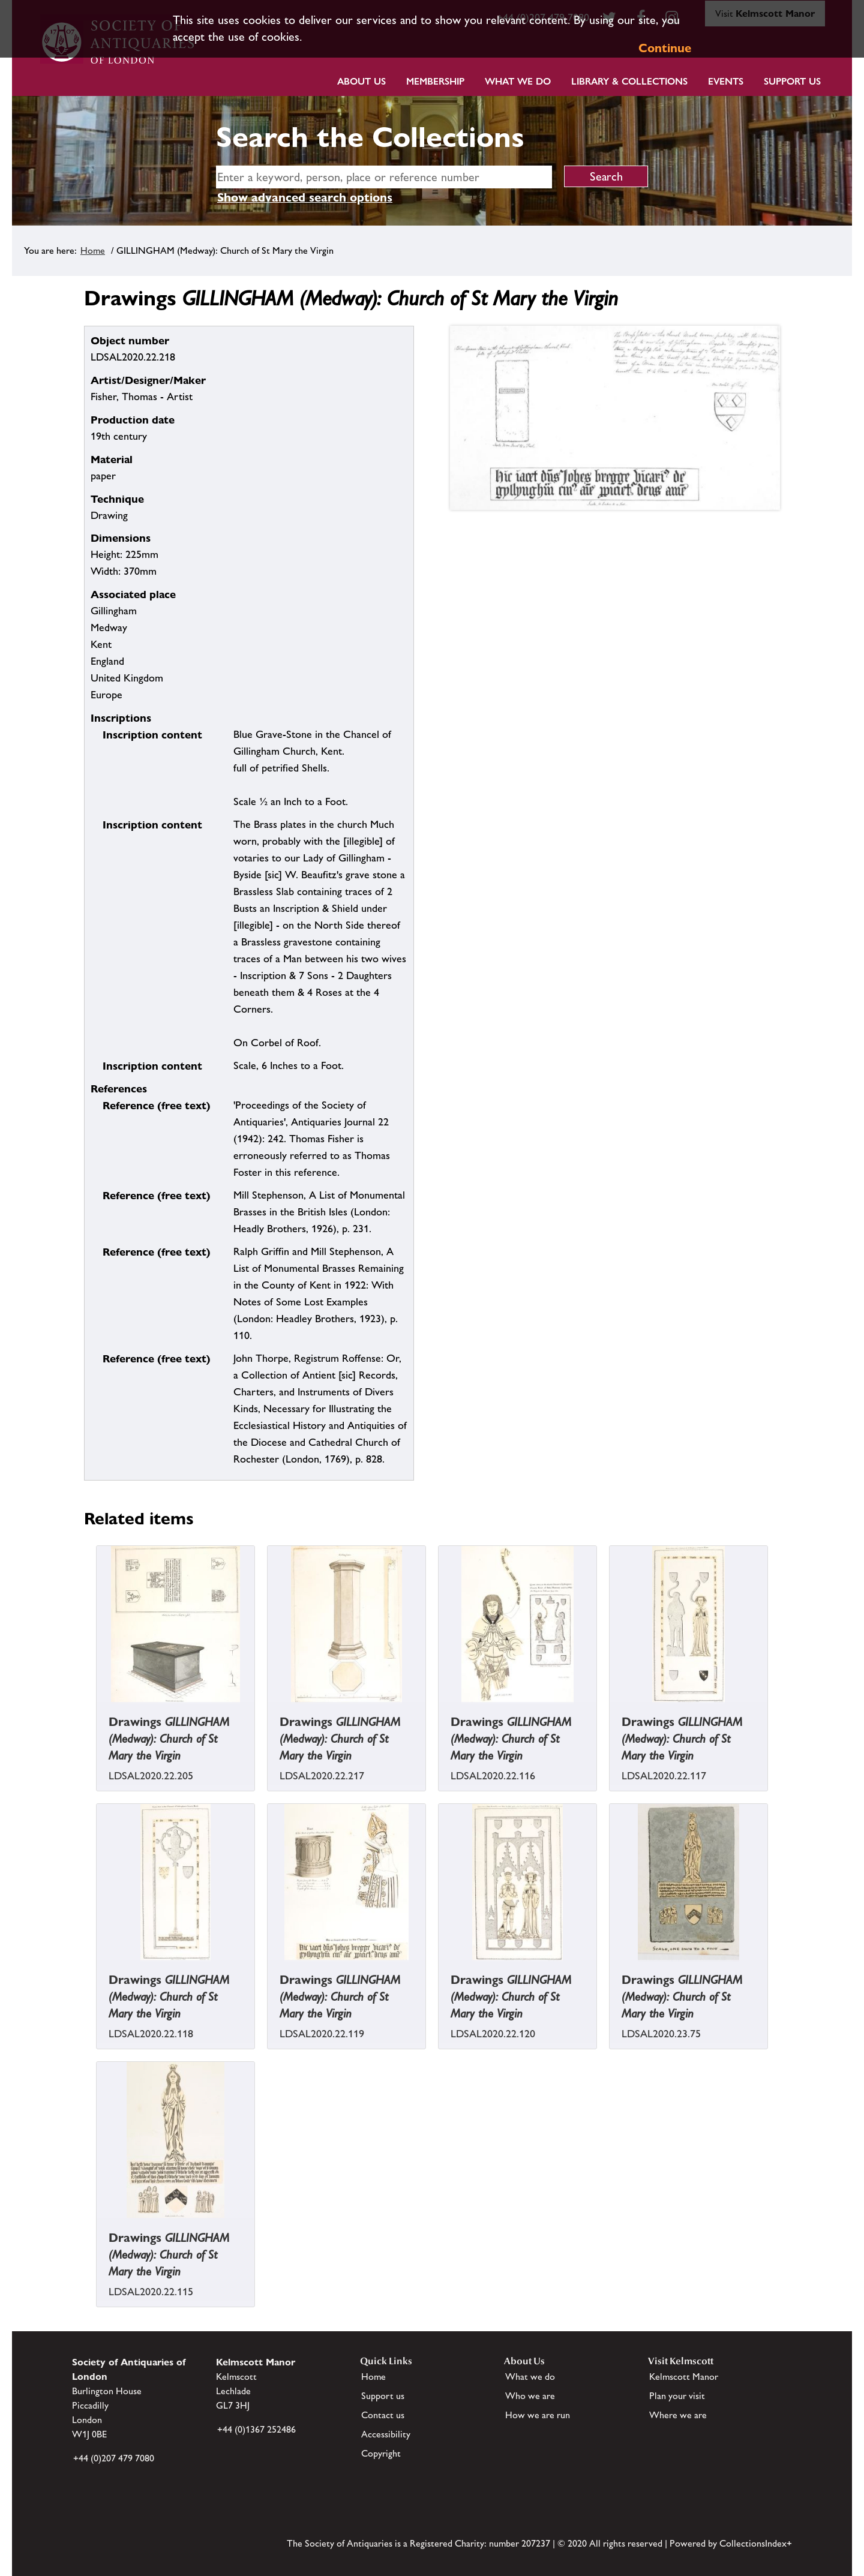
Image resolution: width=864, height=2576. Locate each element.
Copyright (381, 2453)
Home (92, 250)
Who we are (530, 2395)
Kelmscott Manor (683, 2376)
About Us (361, 81)
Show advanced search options (304, 197)
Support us (382, 2395)
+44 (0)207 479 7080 (113, 2458)
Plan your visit (677, 2395)
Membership (435, 81)
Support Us (792, 81)
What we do (518, 81)
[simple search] (384, 177)
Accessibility (385, 2434)
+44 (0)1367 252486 (256, 2429)
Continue (664, 48)
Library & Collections (629, 81)
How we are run (537, 2415)
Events (725, 81)
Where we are (678, 2415)
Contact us (382, 2415)
